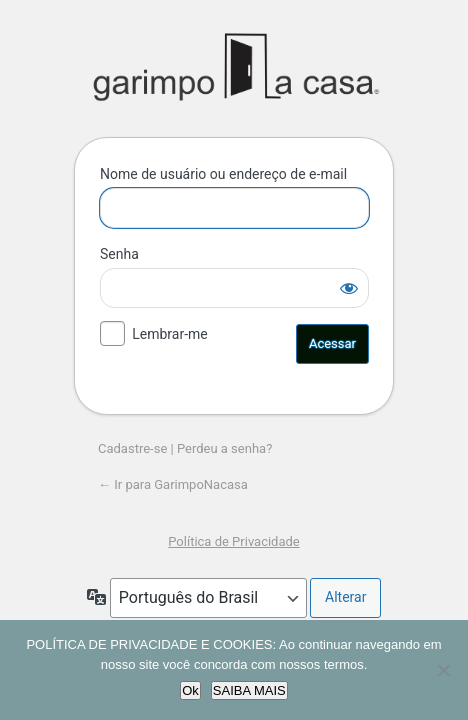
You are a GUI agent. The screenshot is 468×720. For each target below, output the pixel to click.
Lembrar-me (170, 334)
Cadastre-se (132, 448)
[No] (443, 670)
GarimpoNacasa (234, 67)
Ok (190, 690)
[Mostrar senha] (349, 288)
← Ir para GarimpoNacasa (173, 484)
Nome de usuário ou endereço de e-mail (223, 174)
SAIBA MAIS (249, 690)
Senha (119, 254)
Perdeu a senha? (224, 448)
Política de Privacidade (234, 541)
